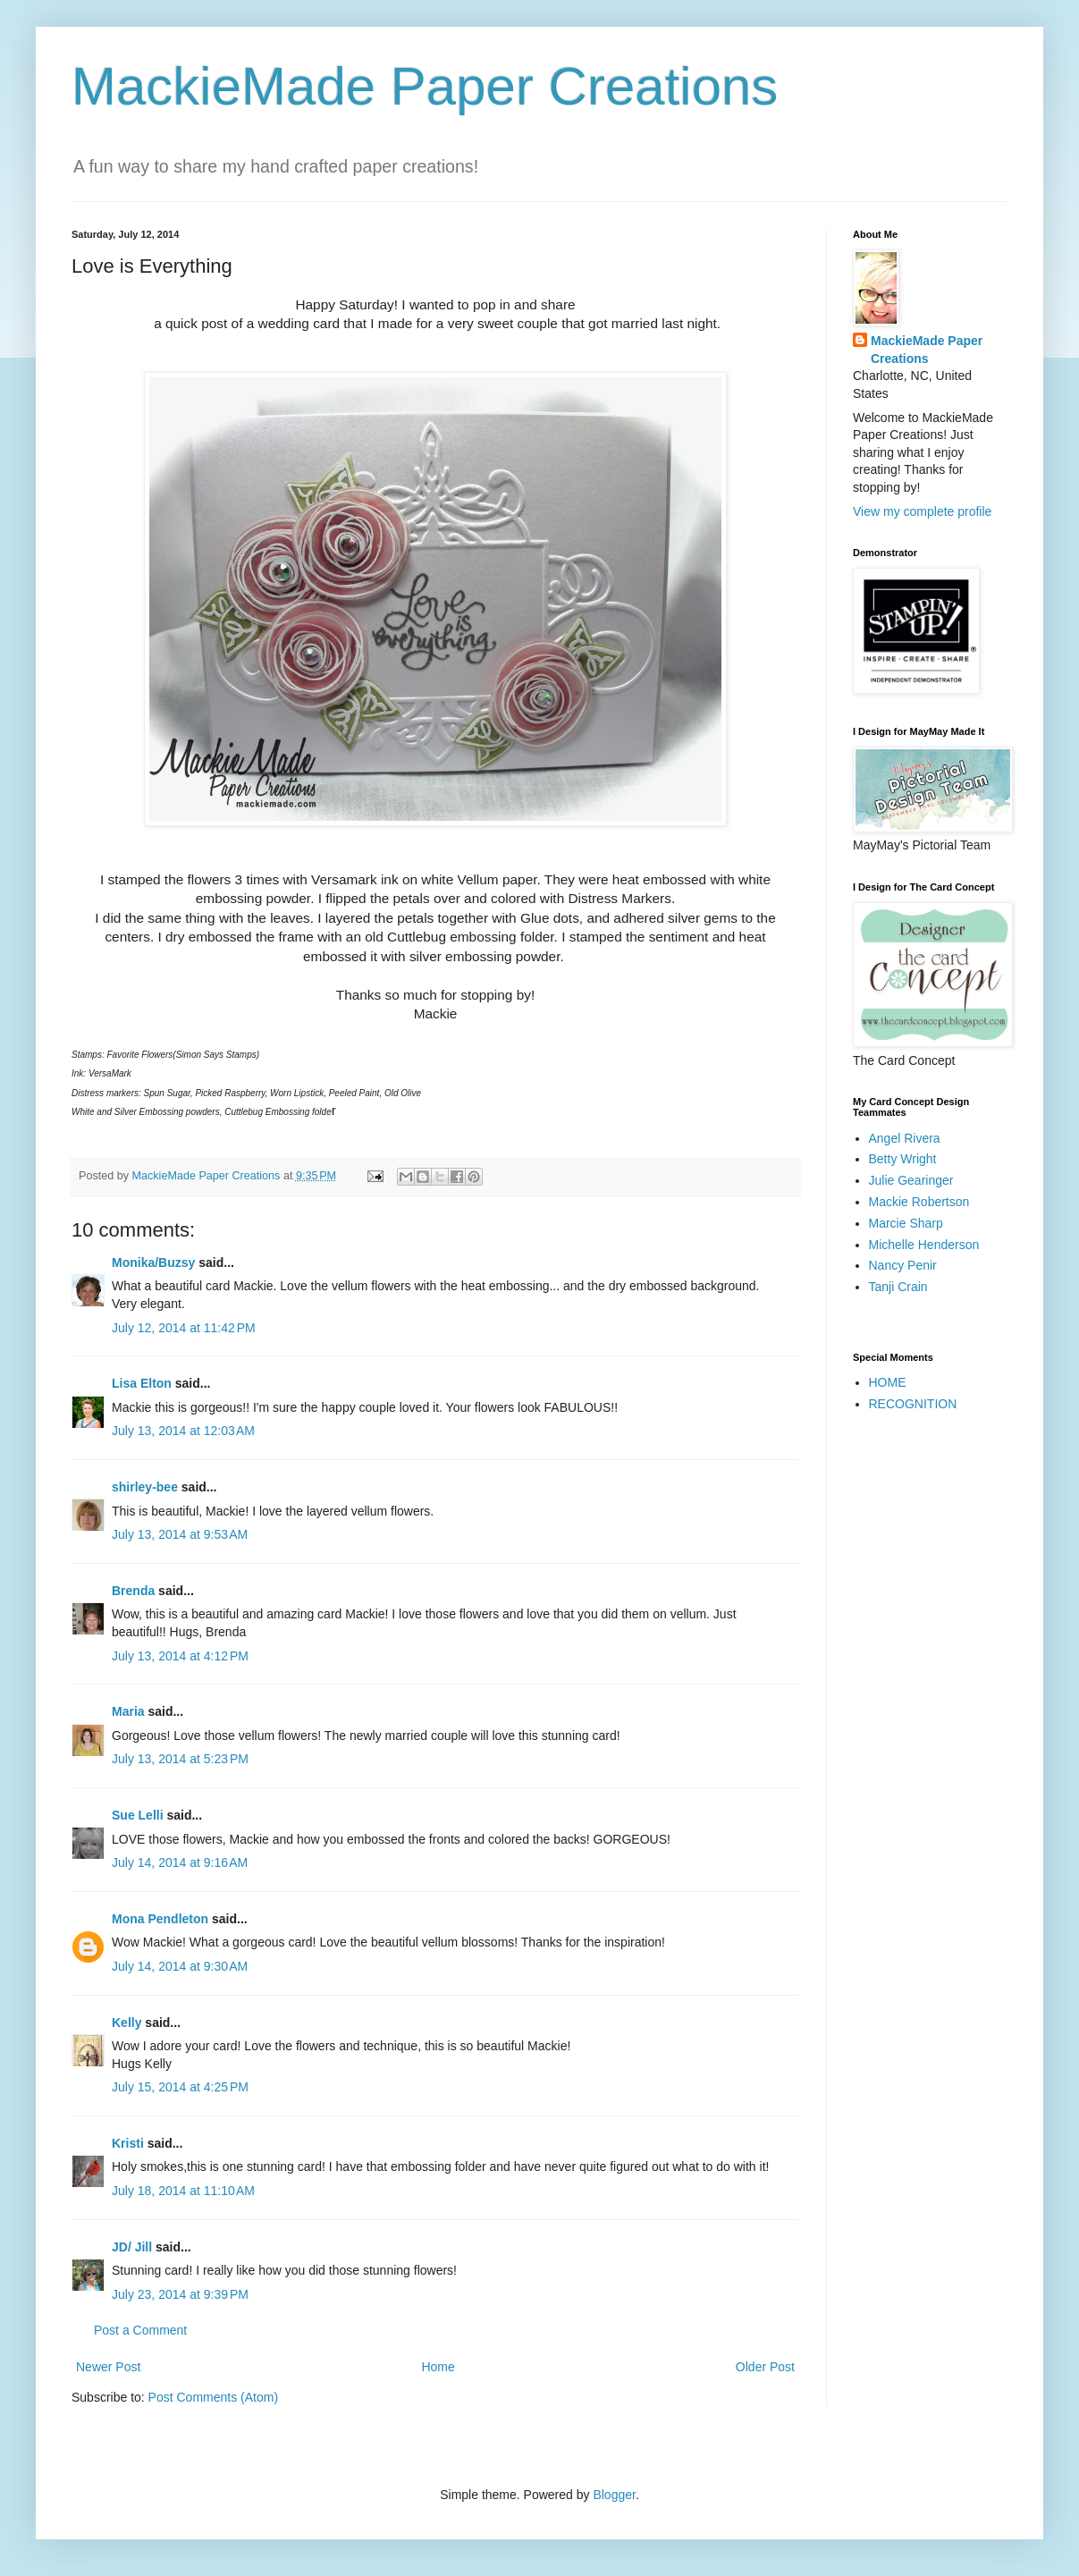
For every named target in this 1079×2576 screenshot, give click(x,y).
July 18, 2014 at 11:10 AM (183, 2190)
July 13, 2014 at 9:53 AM (180, 1534)
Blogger (614, 2494)
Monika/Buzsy (153, 1262)
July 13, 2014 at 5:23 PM (180, 1759)
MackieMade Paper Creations (425, 86)
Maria (128, 1711)
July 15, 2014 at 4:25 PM (180, 2087)
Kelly (128, 2022)
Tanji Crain (898, 1287)
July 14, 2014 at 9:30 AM (180, 1966)
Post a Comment (140, 2330)
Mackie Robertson (919, 1202)
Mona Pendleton (160, 1919)
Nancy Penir (903, 1265)
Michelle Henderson (924, 1244)
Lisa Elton (142, 1383)
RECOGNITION (913, 1404)
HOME (887, 1382)
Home (437, 2367)
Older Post (765, 2367)
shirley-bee (145, 1487)
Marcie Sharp (906, 1223)
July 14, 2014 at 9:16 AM (180, 1862)
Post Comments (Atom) (213, 2397)
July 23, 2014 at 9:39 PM (180, 2294)
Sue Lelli (139, 1815)
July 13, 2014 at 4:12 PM (180, 1656)
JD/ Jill (132, 2247)
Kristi (130, 2143)
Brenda (133, 1591)
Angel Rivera (904, 1138)
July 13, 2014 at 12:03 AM (183, 1430)
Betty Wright (903, 1159)
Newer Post (108, 2367)
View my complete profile (922, 511)
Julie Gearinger (911, 1180)
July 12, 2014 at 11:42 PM (184, 1328)
